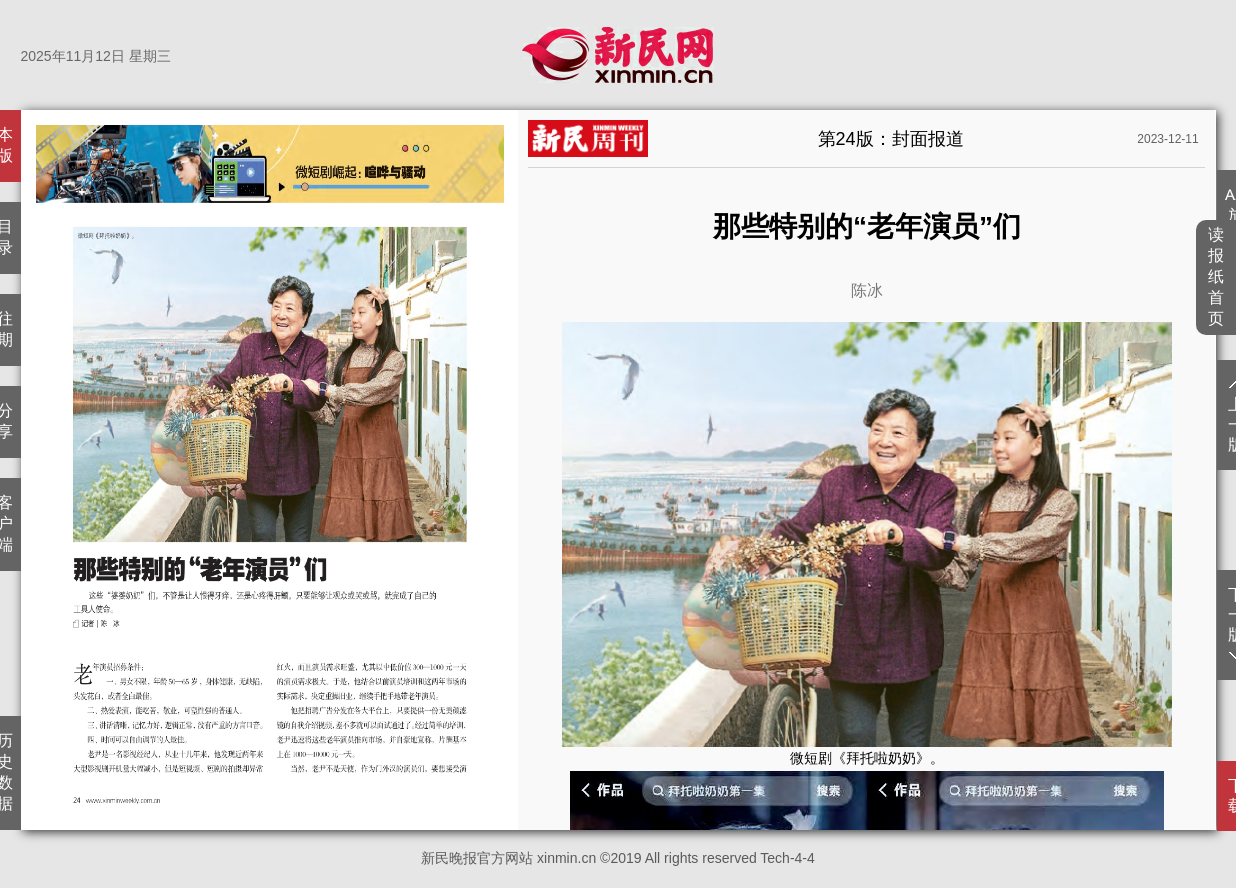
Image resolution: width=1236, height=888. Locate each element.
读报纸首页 (1216, 276)
